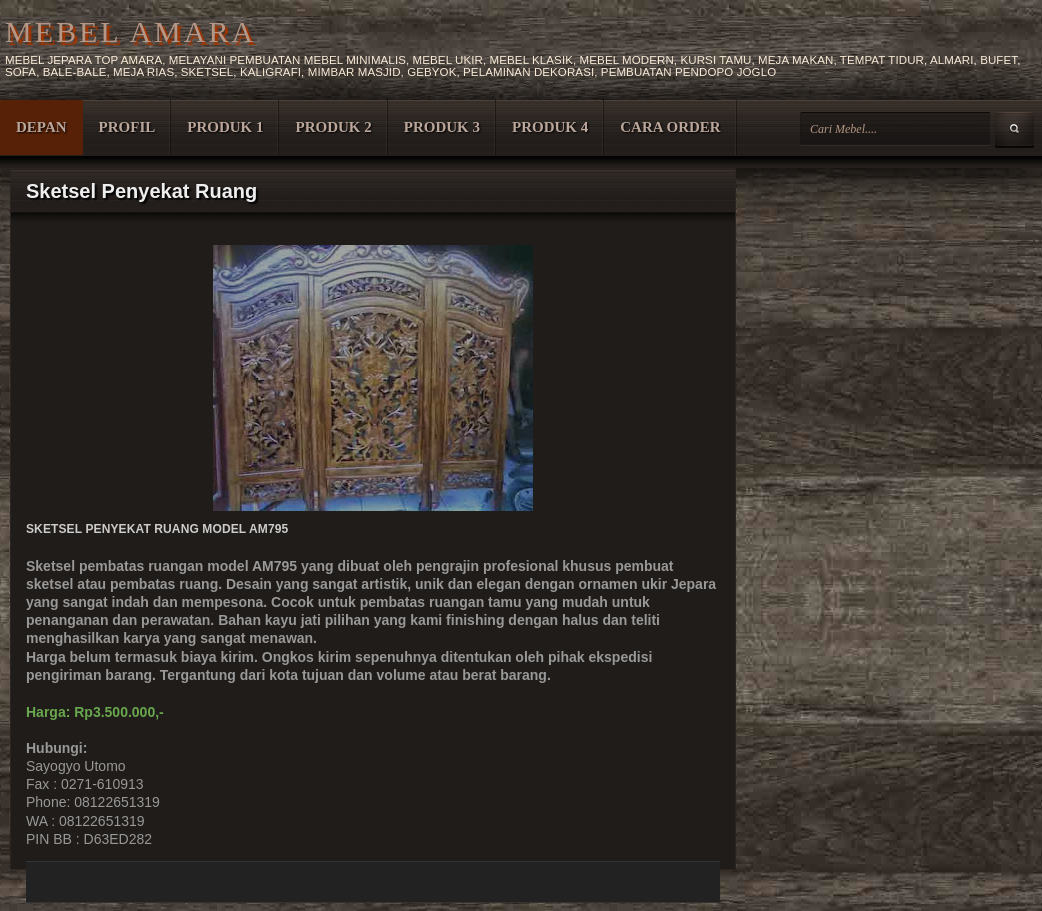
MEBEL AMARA (130, 31)
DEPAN (41, 127)
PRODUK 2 (333, 127)
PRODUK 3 (442, 127)
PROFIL (127, 127)
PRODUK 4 (550, 127)
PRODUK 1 (225, 127)
